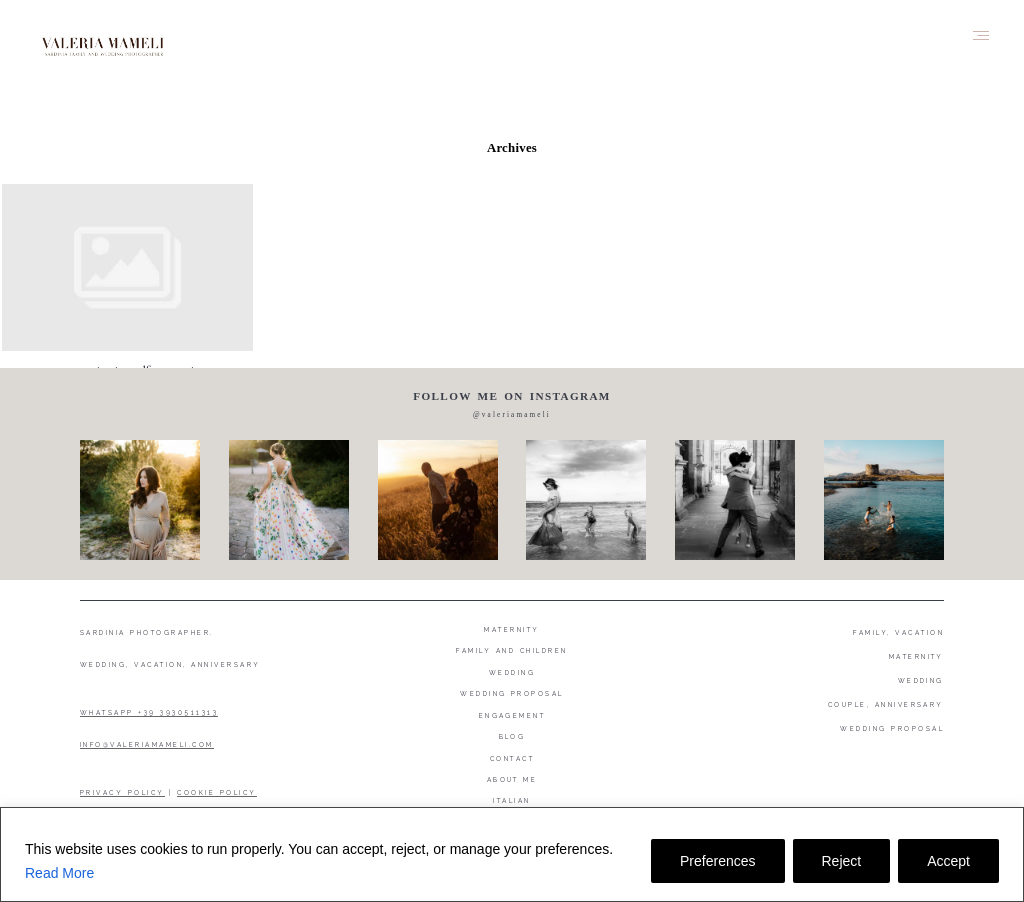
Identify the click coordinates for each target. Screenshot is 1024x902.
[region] (512, 854)
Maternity (511, 629)
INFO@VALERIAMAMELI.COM (147, 744)
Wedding (512, 672)
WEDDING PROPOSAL (892, 728)
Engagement (512, 715)
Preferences (717, 861)
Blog (512, 736)
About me (512, 779)
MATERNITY (916, 656)
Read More (59, 873)
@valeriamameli (512, 415)
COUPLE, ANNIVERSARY (886, 704)
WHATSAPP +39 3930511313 (149, 712)
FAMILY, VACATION (898, 632)
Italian (511, 800)
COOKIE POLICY (216, 792)
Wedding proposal (512, 693)
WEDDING (921, 680)
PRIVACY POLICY (122, 792)
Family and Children (511, 650)
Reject (842, 861)
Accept (948, 861)
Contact (512, 758)
